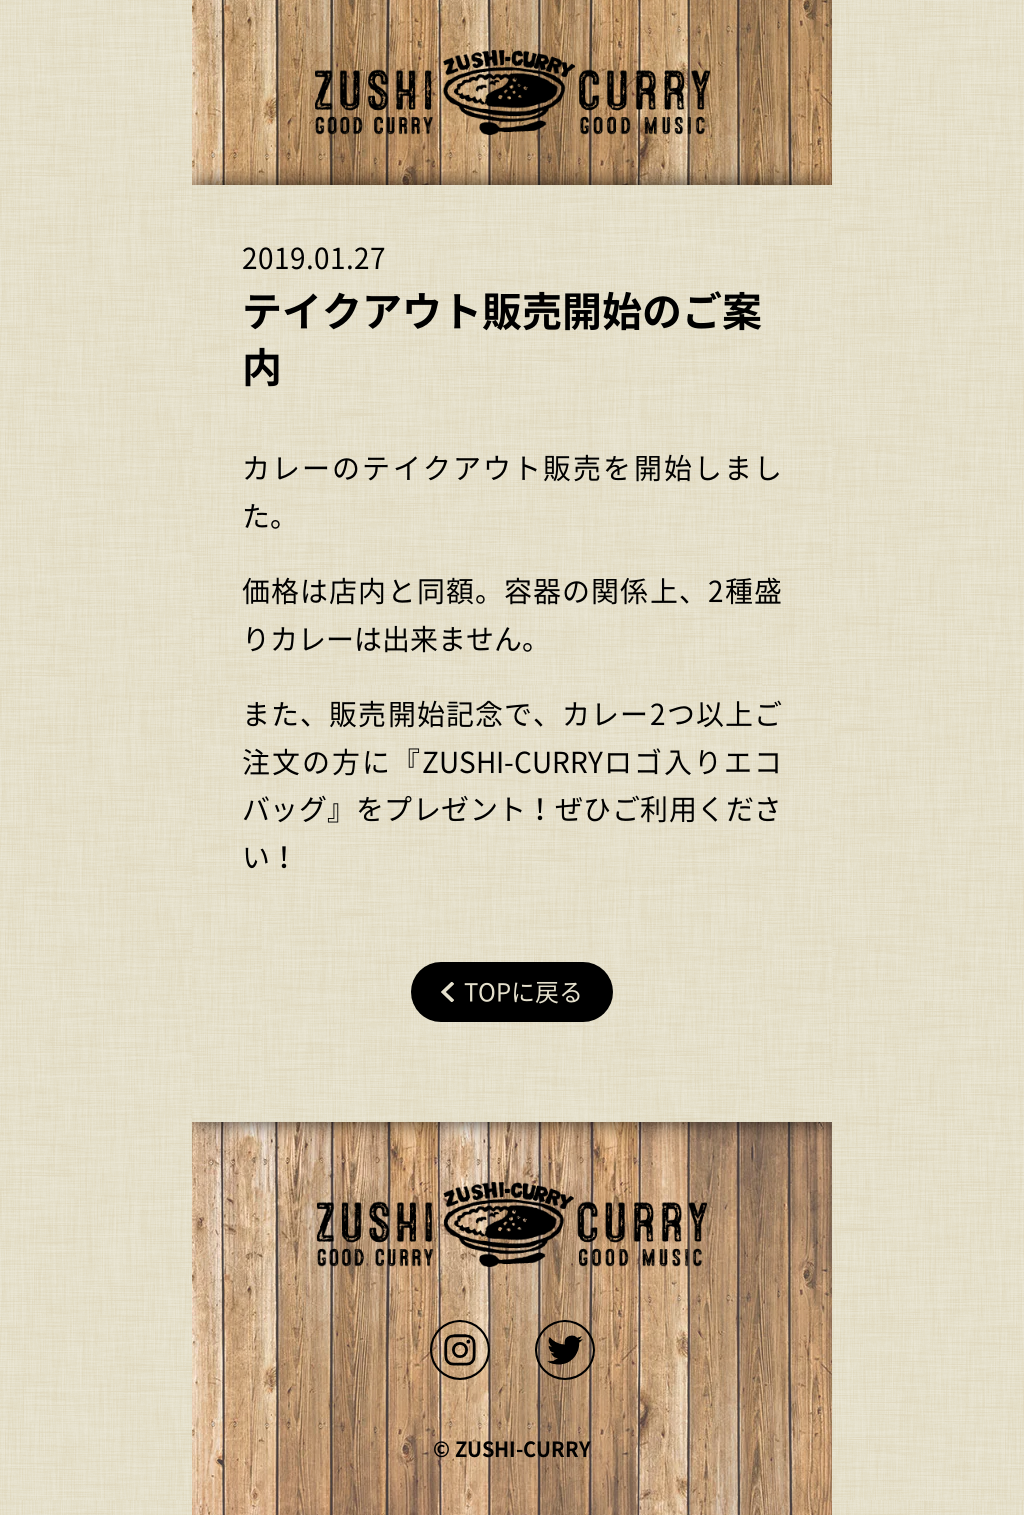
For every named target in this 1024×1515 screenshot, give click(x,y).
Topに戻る (523, 992)
